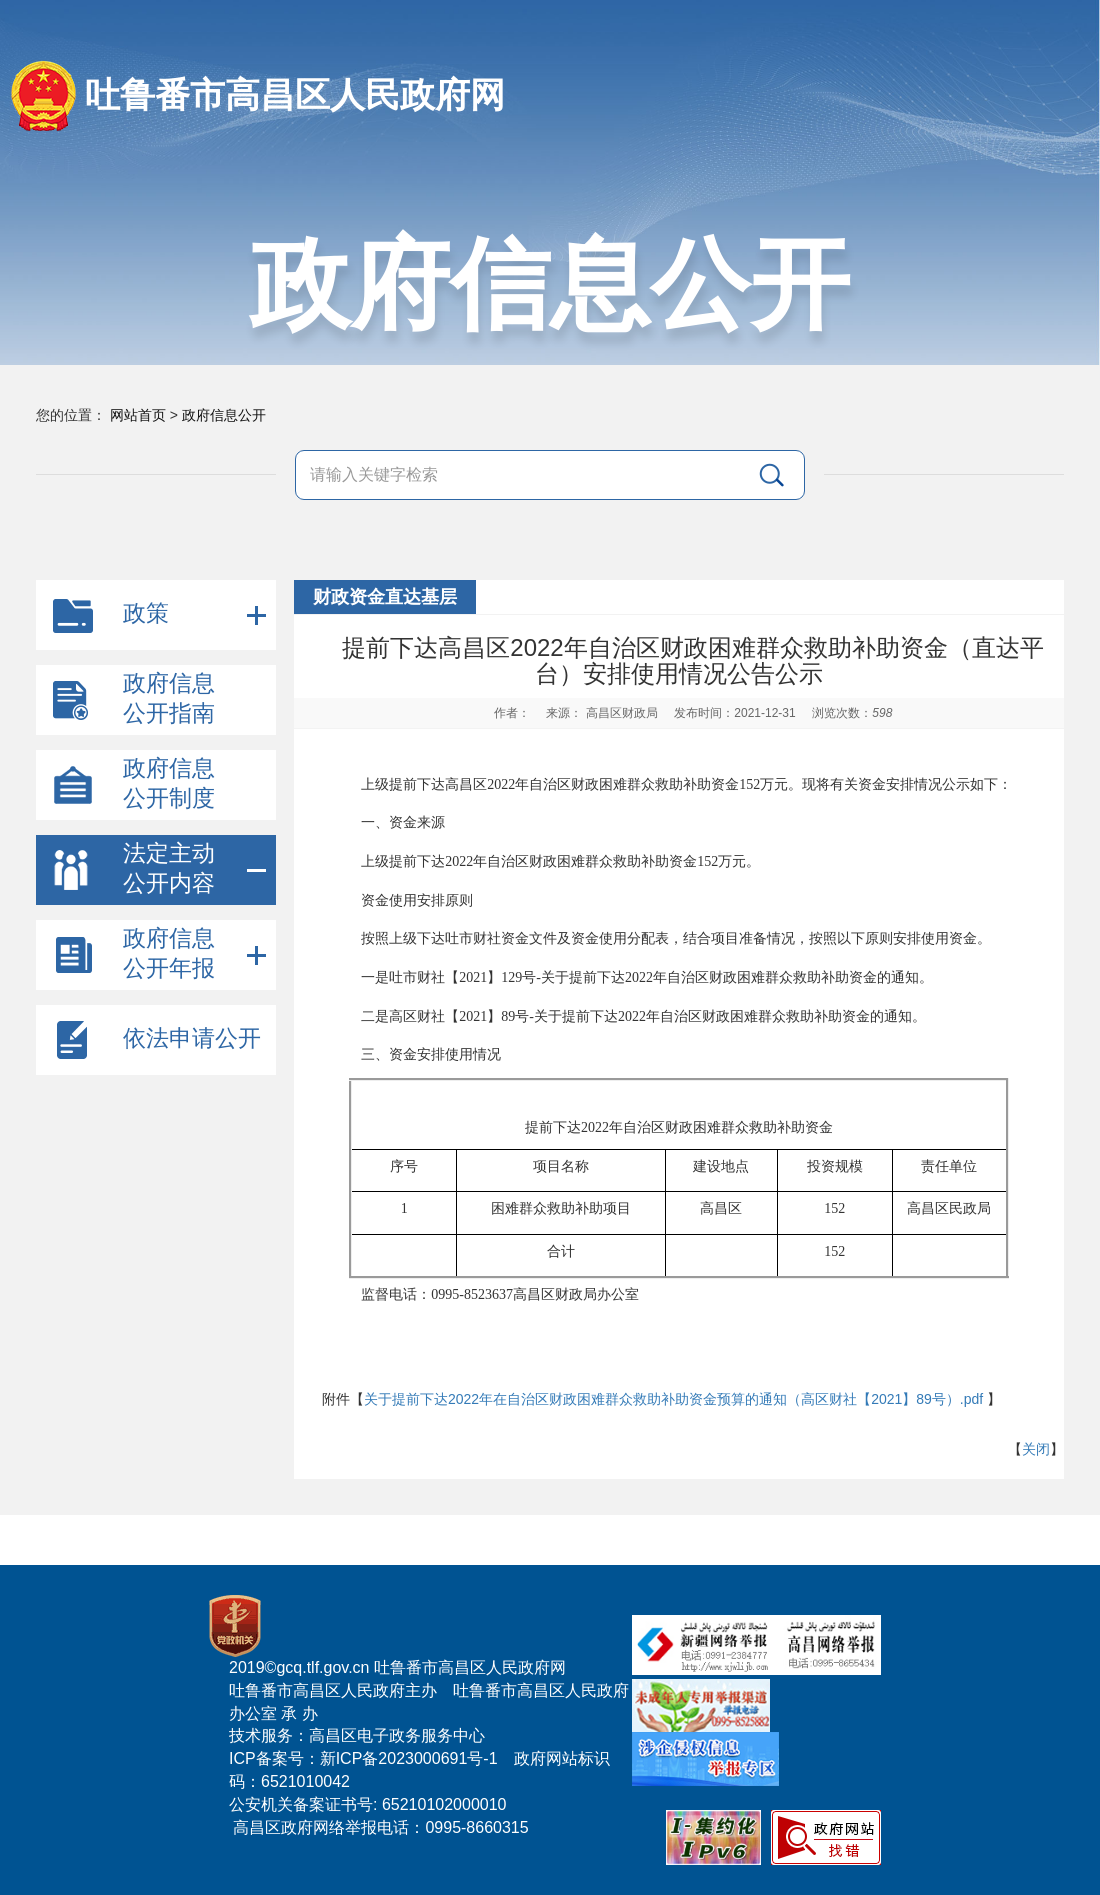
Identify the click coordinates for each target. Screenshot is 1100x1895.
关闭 (1036, 1449)
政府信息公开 (224, 415)
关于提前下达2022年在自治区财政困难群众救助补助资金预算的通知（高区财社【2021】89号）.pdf (673, 1399)
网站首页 (138, 415)
